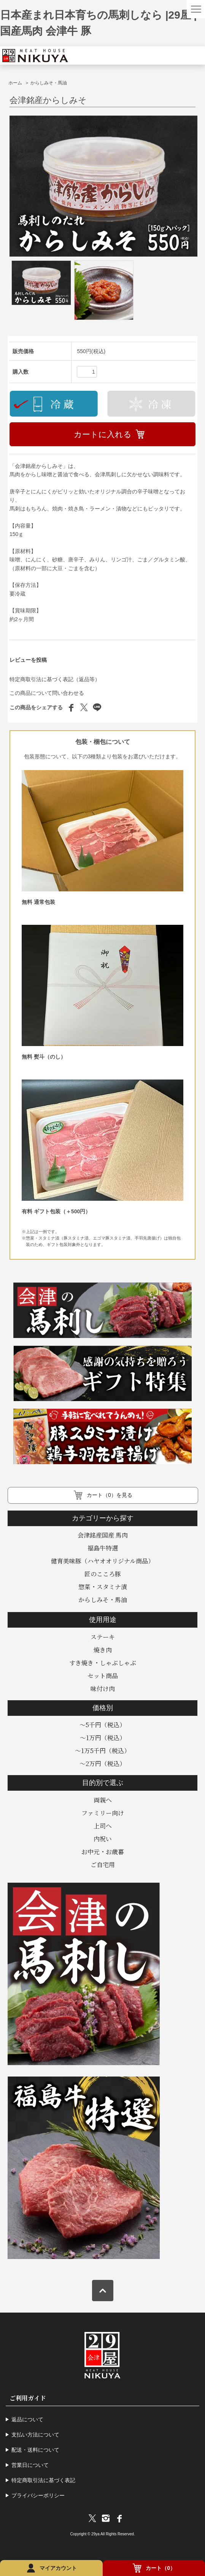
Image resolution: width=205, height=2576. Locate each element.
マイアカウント (58, 2568)
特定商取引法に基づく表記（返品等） (55, 679)
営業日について (30, 2465)
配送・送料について (35, 2450)
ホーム (15, 83)
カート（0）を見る (109, 1495)
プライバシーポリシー (38, 2495)
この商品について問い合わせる (47, 693)
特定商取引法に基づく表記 (43, 2480)
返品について (27, 2419)
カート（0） (160, 2568)
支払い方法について (35, 2435)
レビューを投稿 (28, 660)
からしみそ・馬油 (48, 83)
